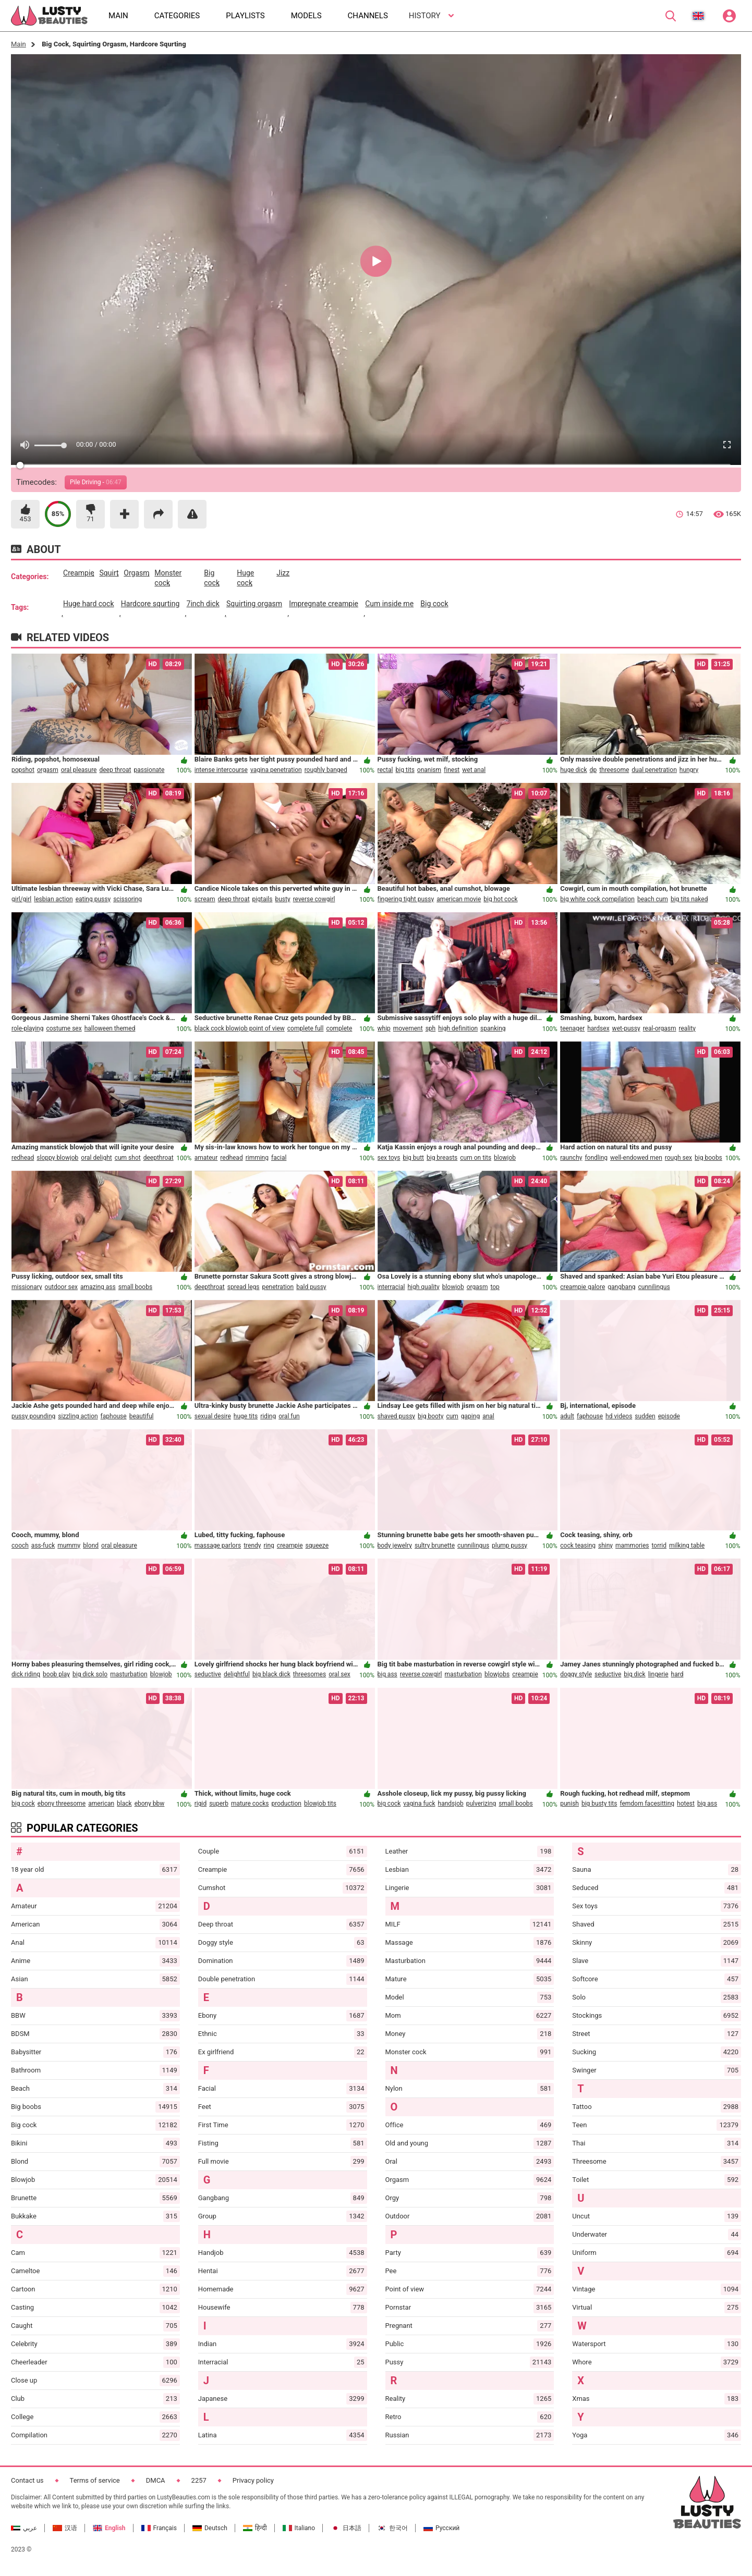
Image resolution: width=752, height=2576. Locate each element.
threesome (614, 770)
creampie (78, 573)
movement (408, 1028)
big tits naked (689, 899)
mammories (632, 1545)
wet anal (474, 770)
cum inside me (389, 603)
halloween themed (110, 1028)
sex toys (389, 1158)
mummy (68, 1545)
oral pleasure (79, 770)
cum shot (128, 1158)
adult (567, 1416)
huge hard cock (88, 603)
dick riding (25, 1674)
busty (282, 899)
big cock (212, 578)
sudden (645, 1416)
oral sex (339, 1674)
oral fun (289, 1416)
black (124, 1803)
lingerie (658, 1674)
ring (268, 1545)
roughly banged (326, 770)
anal (488, 1416)
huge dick (573, 770)
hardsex (598, 1028)
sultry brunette (435, 1545)
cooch (20, 1545)
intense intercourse (221, 770)
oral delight (96, 1158)
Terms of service (95, 2480)
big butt (413, 1158)
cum (452, 1416)
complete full (305, 1028)
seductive (208, 1674)
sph (431, 1028)
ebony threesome (62, 1803)
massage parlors (218, 1545)
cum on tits (475, 1158)
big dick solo (89, 1674)
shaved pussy (397, 1416)
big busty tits (599, 1803)
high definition (458, 1028)
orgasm (136, 573)
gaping (470, 1416)
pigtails (262, 899)
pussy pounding (33, 1416)
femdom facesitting (647, 1803)
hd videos (618, 1416)
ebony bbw (150, 1803)
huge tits (246, 1416)
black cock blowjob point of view (240, 1028)
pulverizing (481, 1803)
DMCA (155, 2480)
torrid (659, 1545)
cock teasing (578, 1545)
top (494, 1287)
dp (593, 770)
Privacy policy (253, 2480)
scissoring (127, 899)
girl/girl (21, 899)
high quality (423, 1287)
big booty (430, 1416)
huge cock (245, 578)
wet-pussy (626, 1028)
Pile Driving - (96, 482)
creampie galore (582, 1287)
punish (569, 1803)
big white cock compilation (597, 899)
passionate (149, 770)
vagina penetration (276, 770)
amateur (206, 1158)
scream (205, 899)
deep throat (115, 770)
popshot (22, 770)
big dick (634, 1674)
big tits (404, 770)
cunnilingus (654, 1287)
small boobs (135, 1287)
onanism (429, 770)
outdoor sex (61, 1287)
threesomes (309, 1674)
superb (218, 1803)
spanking (492, 1028)
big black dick (271, 1674)
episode (669, 1416)
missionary (26, 1287)
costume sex (63, 1028)
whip (384, 1028)
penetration (278, 1287)
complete (339, 1028)
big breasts (442, 1158)
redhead (22, 1158)
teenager (572, 1028)
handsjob (451, 1803)
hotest (686, 1803)
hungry (689, 770)
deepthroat (158, 1158)
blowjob (505, 1158)
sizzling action (78, 1416)
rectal (385, 770)
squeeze (317, 1545)
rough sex (678, 1158)
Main (18, 44)
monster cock (167, 578)
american (101, 1803)
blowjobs (497, 1674)
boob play (56, 1674)
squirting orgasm (254, 603)
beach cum (652, 899)
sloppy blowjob (57, 1158)
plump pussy (509, 1545)
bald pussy (311, 1287)
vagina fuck (419, 1803)
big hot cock (500, 899)
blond (91, 1545)
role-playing (27, 1028)
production (286, 1803)
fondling (596, 1158)
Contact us (27, 2480)
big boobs (708, 1158)
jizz (282, 573)
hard (677, 1674)
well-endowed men (636, 1158)
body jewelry (395, 1545)
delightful (237, 1674)
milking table (687, 1545)
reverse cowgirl (314, 899)
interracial (391, 1287)
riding (268, 1416)
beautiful (141, 1416)
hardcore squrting (150, 603)
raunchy (571, 1158)
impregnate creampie (323, 603)
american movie (458, 899)
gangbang (621, 1287)
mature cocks (250, 1803)
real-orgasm (659, 1028)
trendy (252, 1545)
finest (451, 770)
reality (687, 1028)
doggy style (576, 1674)
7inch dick (203, 603)
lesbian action (53, 899)
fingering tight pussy (406, 899)
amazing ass (98, 1287)
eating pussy (93, 899)
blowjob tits (320, 1803)
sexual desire (213, 1416)
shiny (605, 1545)
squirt (109, 573)
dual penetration (654, 770)
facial (278, 1158)
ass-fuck (43, 1545)
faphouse (114, 1416)
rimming (257, 1158)
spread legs (243, 1287)
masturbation (128, 1674)
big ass (387, 1674)
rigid (201, 1803)
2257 (199, 2480)
